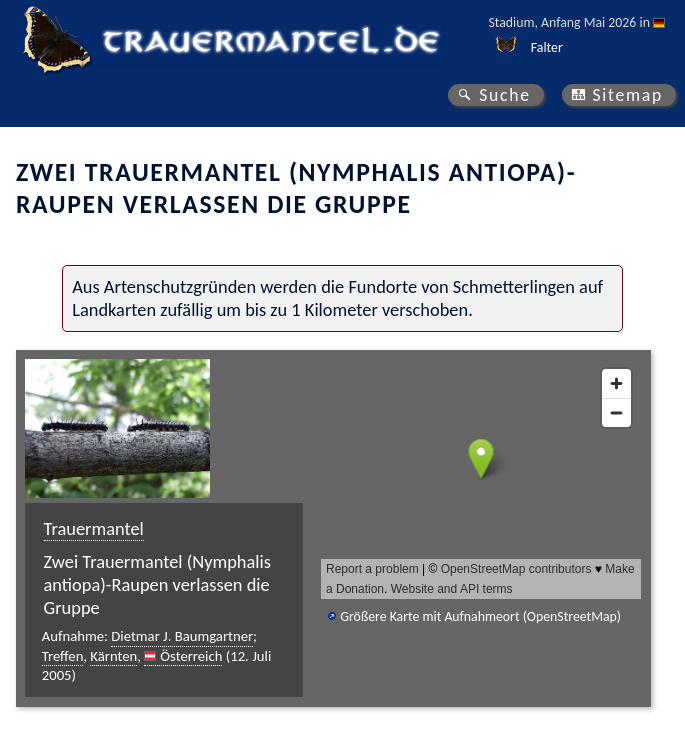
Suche (505, 95)
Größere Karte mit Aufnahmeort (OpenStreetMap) (480, 616)
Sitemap (627, 95)
